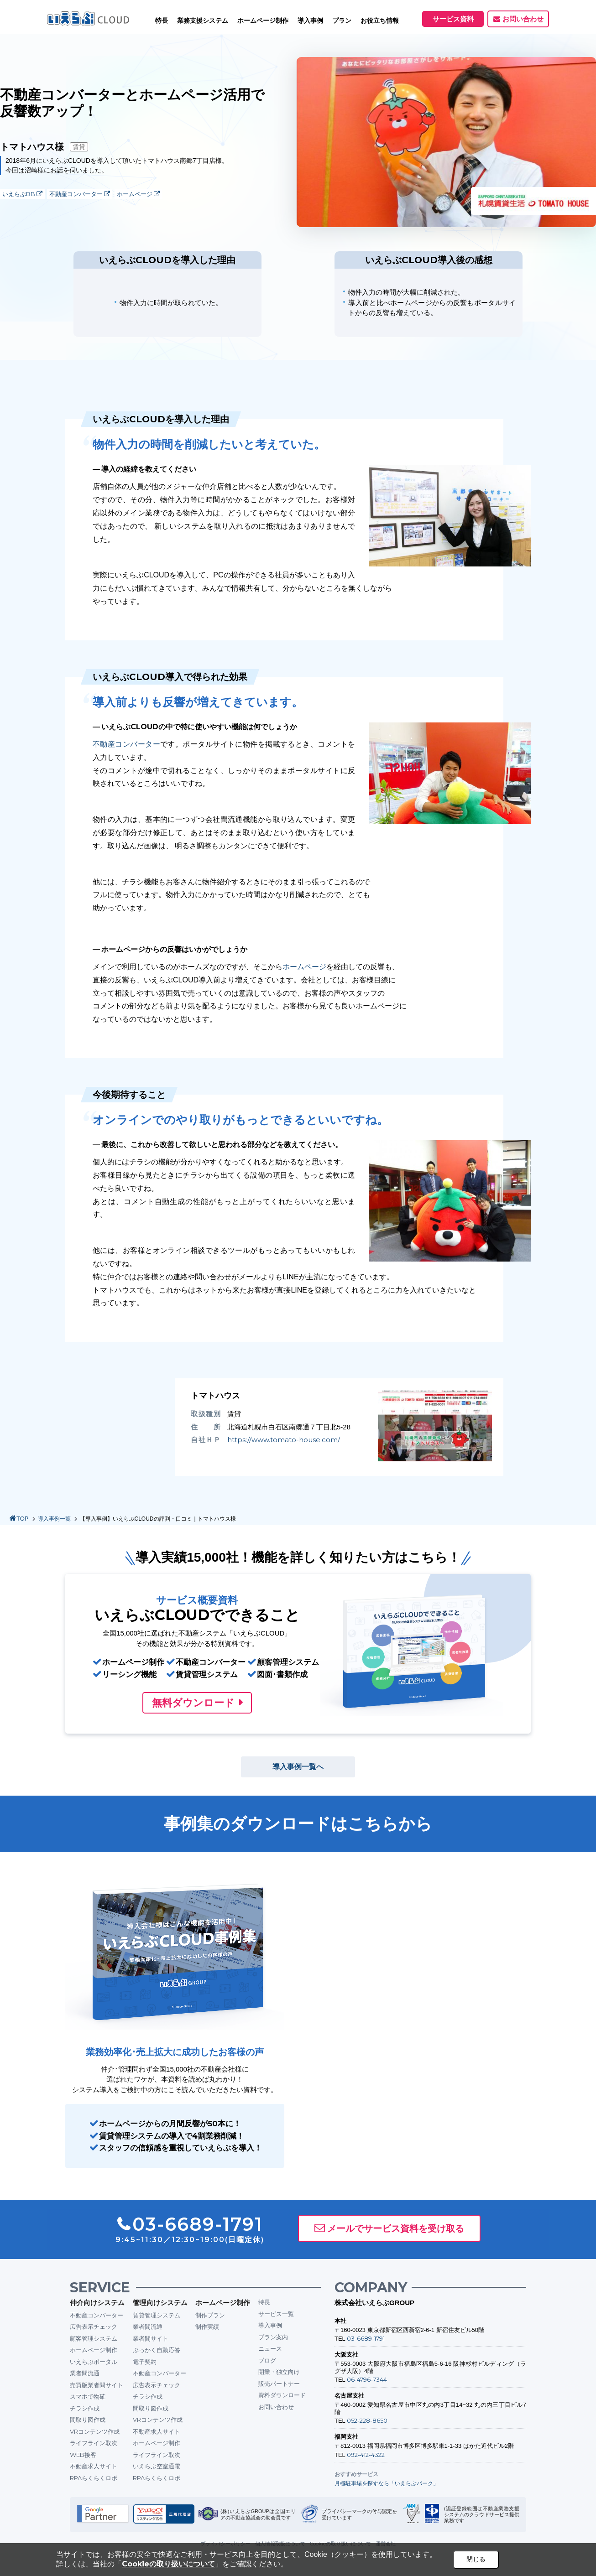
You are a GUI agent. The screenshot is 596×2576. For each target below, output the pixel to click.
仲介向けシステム (97, 2302)
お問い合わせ (523, 19)
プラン (341, 20)
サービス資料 (453, 19)
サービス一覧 (276, 2313)
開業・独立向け (279, 2371)
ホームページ (138, 193)
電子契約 (145, 2361)
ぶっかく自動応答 (156, 2349)
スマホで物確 (87, 2396)
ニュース (270, 2348)
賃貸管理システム (156, 2315)
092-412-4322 (366, 2454)
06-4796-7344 (367, 2379)
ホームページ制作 (93, 2349)
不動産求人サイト (93, 2466)
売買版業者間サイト (96, 2385)
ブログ (267, 2360)
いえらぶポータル (93, 2361)
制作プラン (210, 2315)
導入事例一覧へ (298, 1766)
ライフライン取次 (93, 2442)
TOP (22, 1518)
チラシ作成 (84, 2408)
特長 (161, 20)
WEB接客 (83, 2454)
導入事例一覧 (54, 1519)
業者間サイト (150, 2338)
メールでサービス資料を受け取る (395, 2228)
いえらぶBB (22, 193)
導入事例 (270, 2325)
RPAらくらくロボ (93, 2478)
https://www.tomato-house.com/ (283, 1439)
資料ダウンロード (282, 2395)
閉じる (476, 2559)
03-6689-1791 (366, 2338)
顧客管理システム (93, 2338)
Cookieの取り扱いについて (168, 2564)
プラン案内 (273, 2337)
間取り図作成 (87, 2419)
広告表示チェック (93, 2326)
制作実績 (207, 2326)
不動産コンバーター (79, 193)
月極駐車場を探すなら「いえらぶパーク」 (387, 2483)
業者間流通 (84, 2373)
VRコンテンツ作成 (95, 2431)
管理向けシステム (160, 2302)
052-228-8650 (367, 2420)
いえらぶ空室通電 (156, 2466)
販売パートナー (279, 2383)
